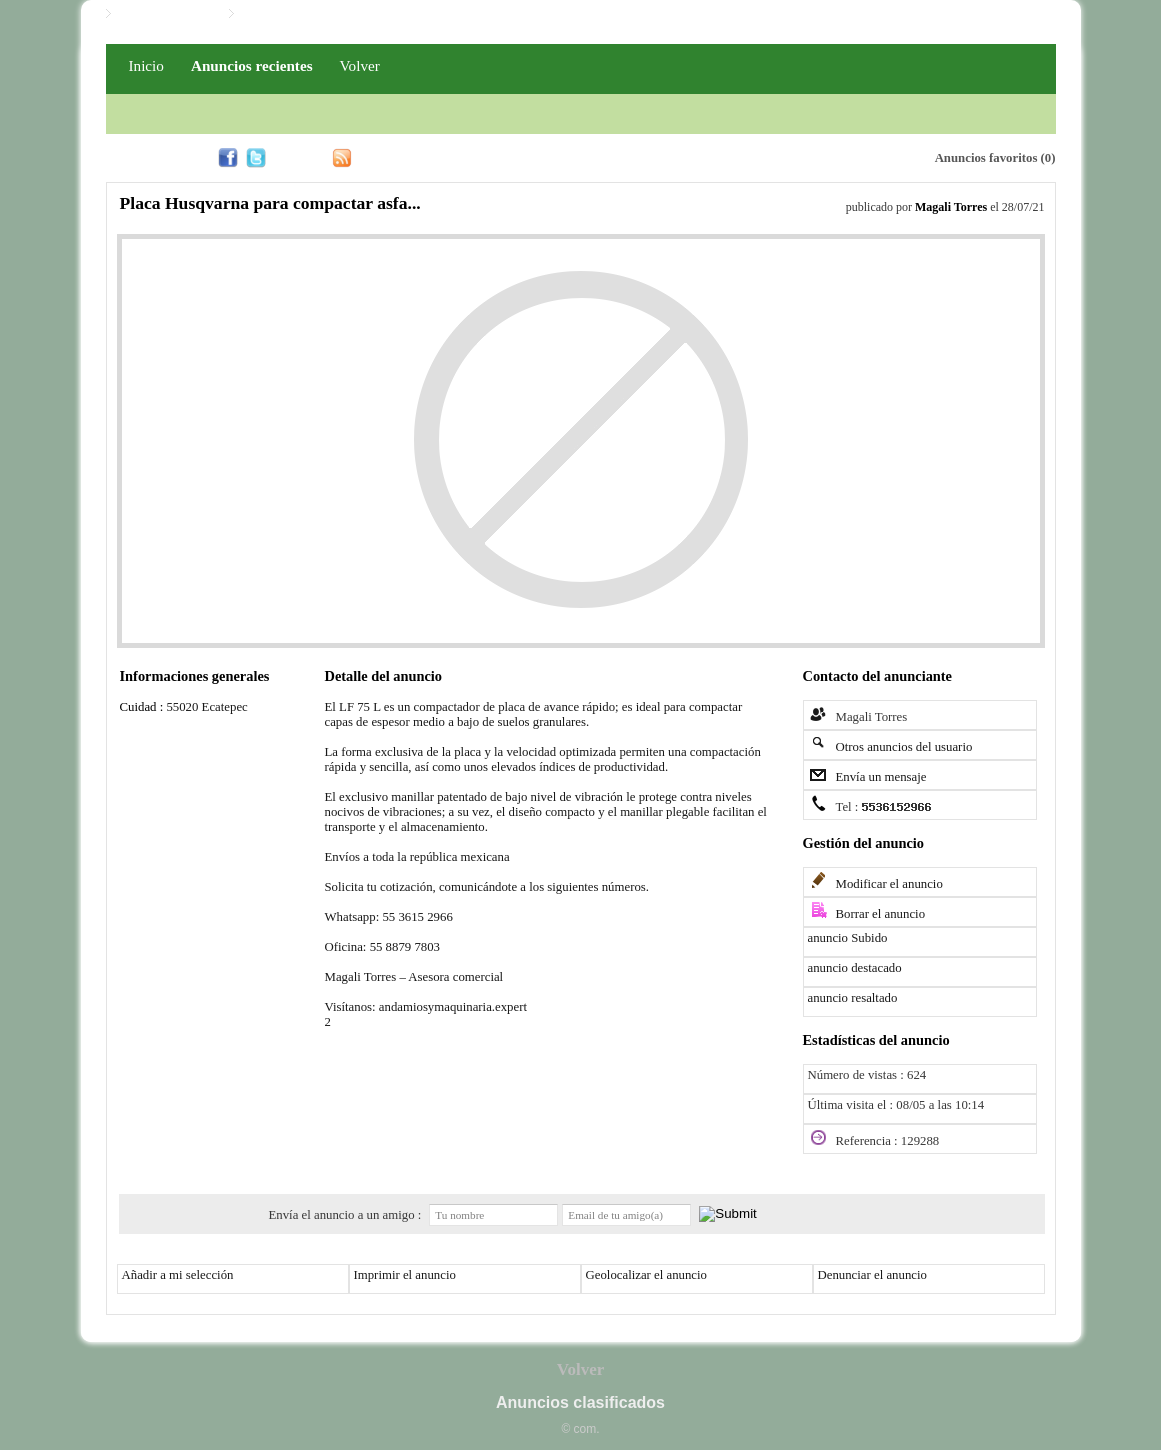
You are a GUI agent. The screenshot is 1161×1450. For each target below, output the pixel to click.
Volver (360, 65)
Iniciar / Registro (165, 14)
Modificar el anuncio (889, 884)
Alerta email (825, 156)
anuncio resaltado (853, 998)
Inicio (146, 65)
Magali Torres (951, 207)
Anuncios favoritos (986, 158)
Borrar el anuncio (881, 914)
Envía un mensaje (881, 777)
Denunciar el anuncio (872, 1275)
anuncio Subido (848, 938)
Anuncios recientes (252, 65)
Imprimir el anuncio (405, 1275)
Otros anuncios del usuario (904, 747)
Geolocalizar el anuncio (647, 1275)
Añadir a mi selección (178, 1275)
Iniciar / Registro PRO (302, 14)
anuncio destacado (855, 968)
